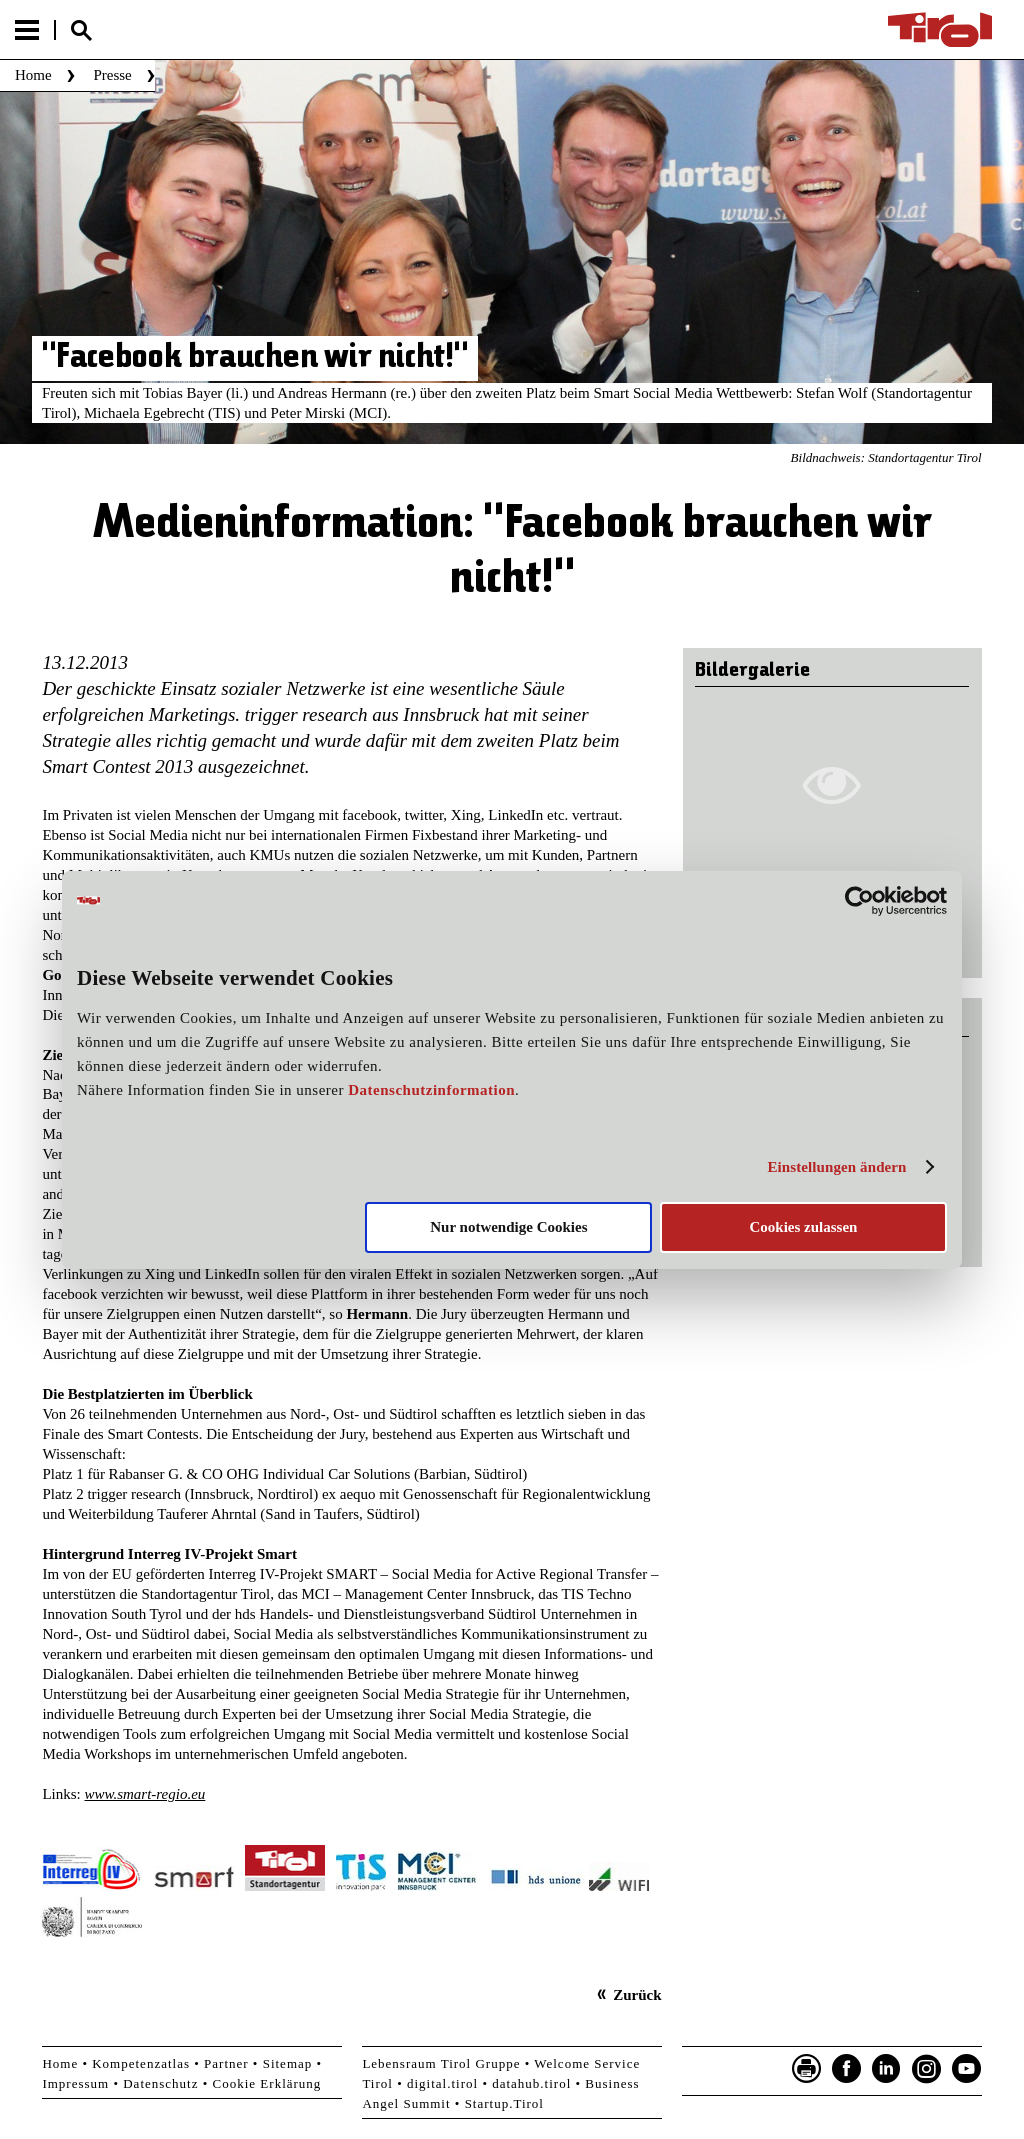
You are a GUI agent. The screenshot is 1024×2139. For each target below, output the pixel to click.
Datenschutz (160, 2083)
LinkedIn (887, 2069)
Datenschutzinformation (431, 1090)
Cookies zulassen (803, 1227)
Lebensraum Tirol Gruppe (441, 2063)
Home (33, 75)
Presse (112, 75)
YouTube (967, 2069)
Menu (27, 30)
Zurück (637, 1995)
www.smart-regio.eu (144, 1794)
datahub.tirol (531, 2083)
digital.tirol (442, 2083)
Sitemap (288, 2063)
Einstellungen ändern (836, 1167)
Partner (226, 2063)
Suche (81, 30)
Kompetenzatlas (141, 2063)
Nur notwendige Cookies (508, 1227)
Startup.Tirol (504, 2103)
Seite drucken (807, 2069)
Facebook (847, 2069)
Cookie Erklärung (267, 2083)
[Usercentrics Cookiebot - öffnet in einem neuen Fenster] (859, 900)
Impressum (75, 2083)
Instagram (927, 2069)
